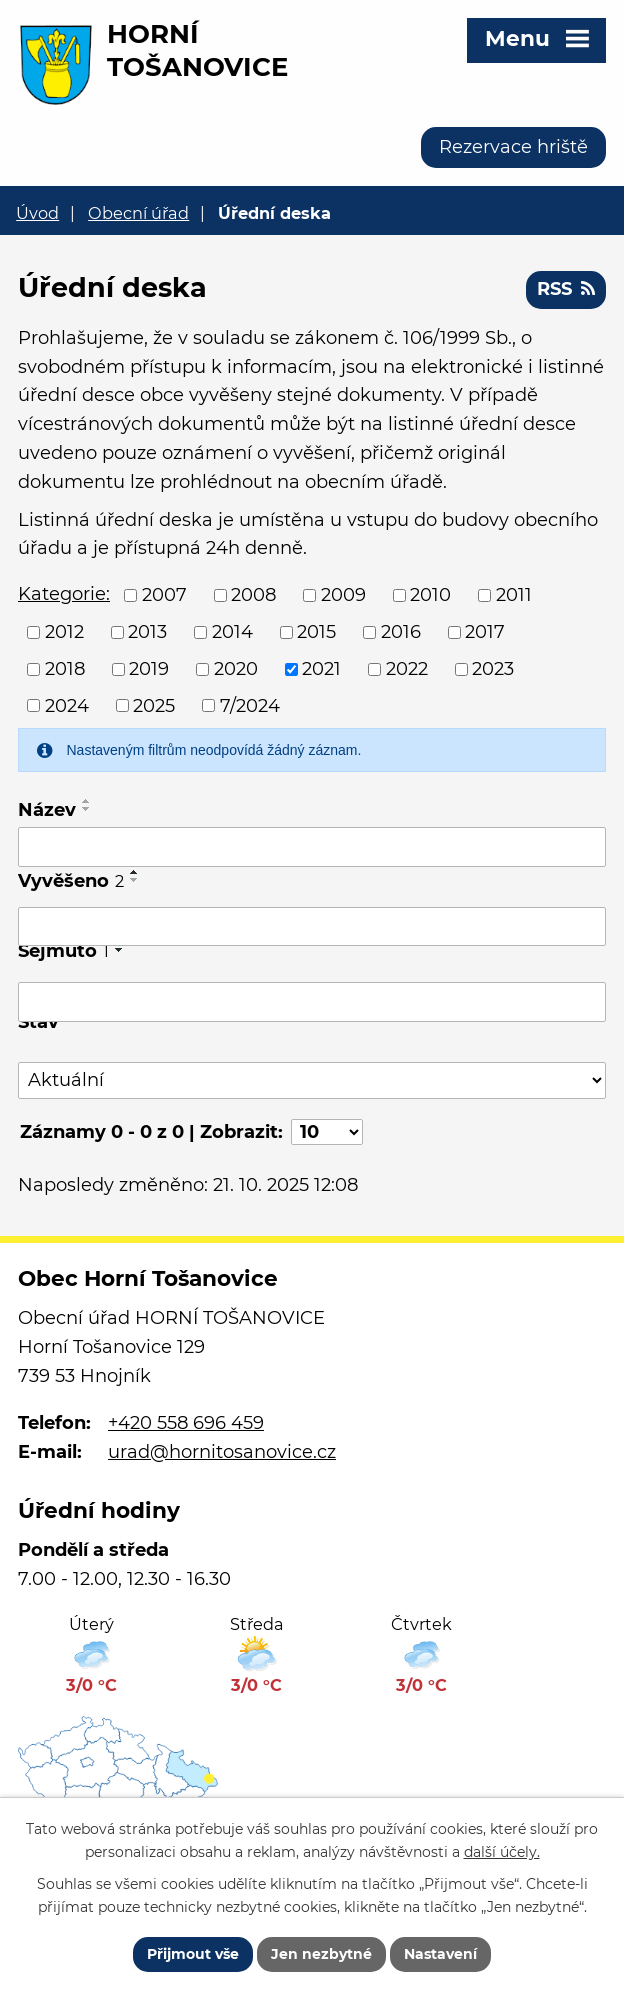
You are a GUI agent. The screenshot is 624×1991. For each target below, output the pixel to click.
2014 (232, 632)
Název (47, 810)
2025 (154, 705)
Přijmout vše (193, 1954)
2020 (236, 669)
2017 (485, 632)
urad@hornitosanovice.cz (222, 1452)
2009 (343, 595)
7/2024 (250, 705)
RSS (566, 289)
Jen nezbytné (321, 1954)
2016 (401, 632)
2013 (147, 632)
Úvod (37, 213)
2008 (253, 595)
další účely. (502, 1852)
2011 (514, 595)
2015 (316, 632)
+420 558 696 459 (186, 1423)
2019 (149, 669)
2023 (493, 669)
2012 (64, 632)
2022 (407, 669)
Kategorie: (64, 594)
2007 (164, 595)
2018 (65, 669)
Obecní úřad (138, 213)
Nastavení (440, 1954)
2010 (430, 595)
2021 (321, 669)
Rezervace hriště (513, 147)
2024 (67, 705)
